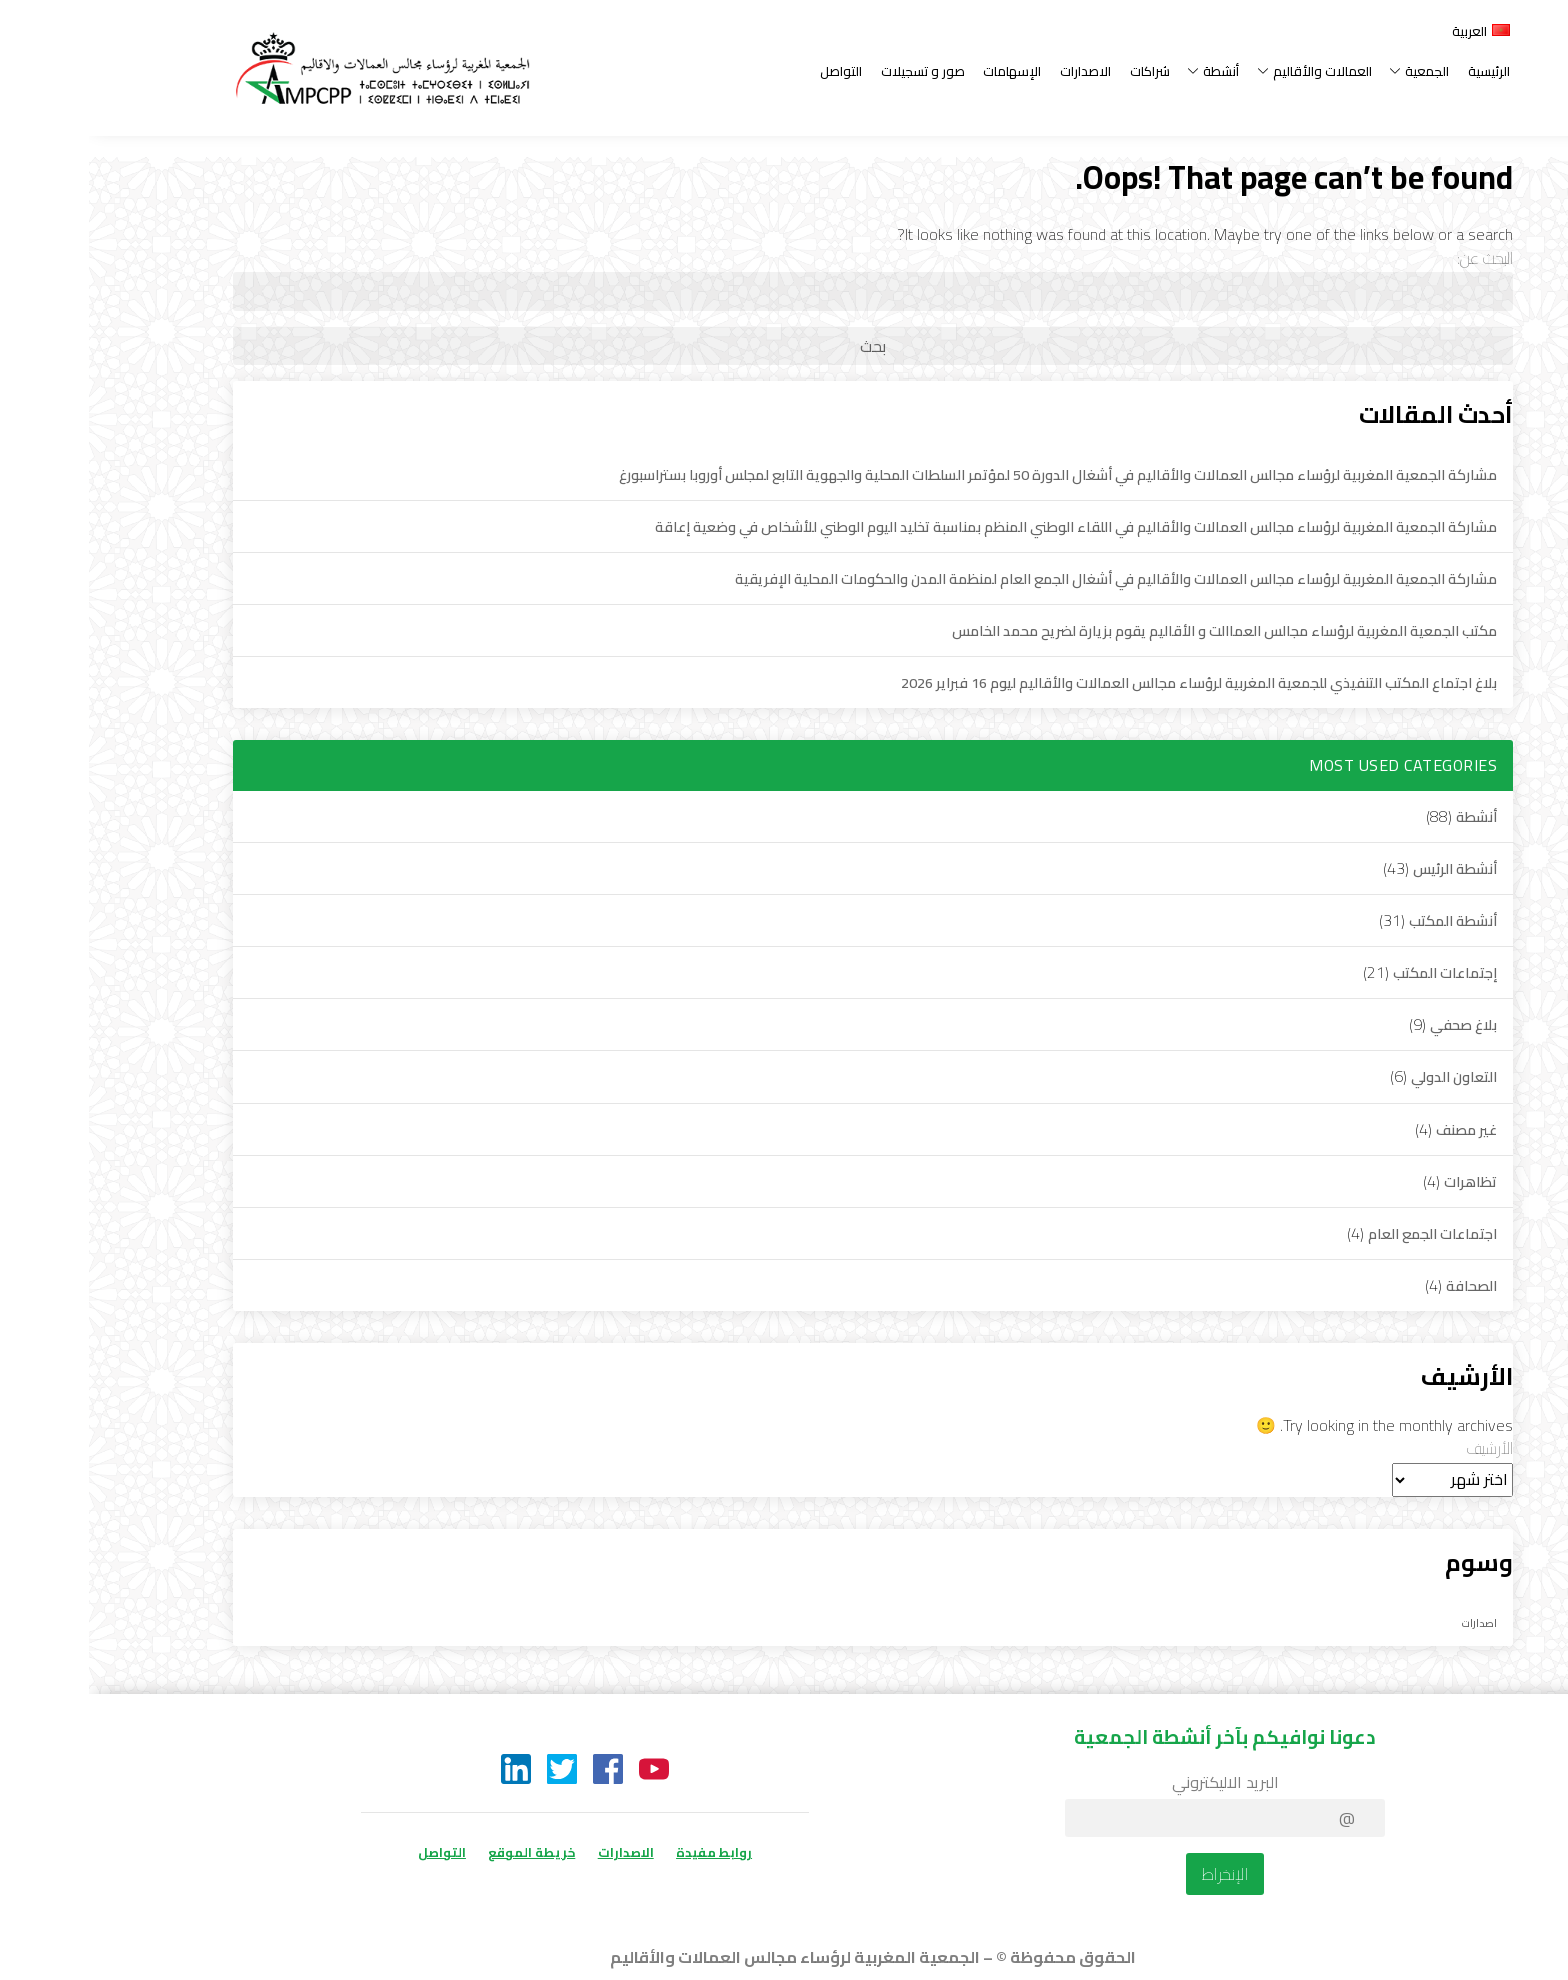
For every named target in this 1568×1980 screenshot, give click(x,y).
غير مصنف (1377, 1129)
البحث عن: (1396, 258)
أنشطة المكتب (1364, 920)
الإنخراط (1136, 1874)
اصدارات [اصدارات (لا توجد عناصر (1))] (1390, 1623)
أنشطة (1124, 71)
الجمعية (1330, 71)
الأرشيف (1400, 1448)
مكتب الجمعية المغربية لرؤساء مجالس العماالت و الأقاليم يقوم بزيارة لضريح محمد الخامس (1135, 630)
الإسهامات (923, 71)
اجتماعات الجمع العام (1343, 1233)
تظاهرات (1381, 1181)
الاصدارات (996, 71)
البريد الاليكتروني (1136, 1782)
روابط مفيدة (625, 1852)
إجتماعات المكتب (1356, 972)
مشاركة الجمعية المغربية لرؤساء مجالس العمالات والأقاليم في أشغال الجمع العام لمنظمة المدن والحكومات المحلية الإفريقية (1027, 578)
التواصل (752, 71)
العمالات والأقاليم (1226, 71)
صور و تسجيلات (834, 71)
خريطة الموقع (442, 1852)
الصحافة (1382, 1285)
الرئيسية (1400, 71)
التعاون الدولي (1365, 1076)
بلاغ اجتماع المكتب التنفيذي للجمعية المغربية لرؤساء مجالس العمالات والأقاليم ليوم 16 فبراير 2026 (1110, 682)
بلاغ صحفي (1374, 1024)
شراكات (1061, 71)
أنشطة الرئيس (1366, 868)
